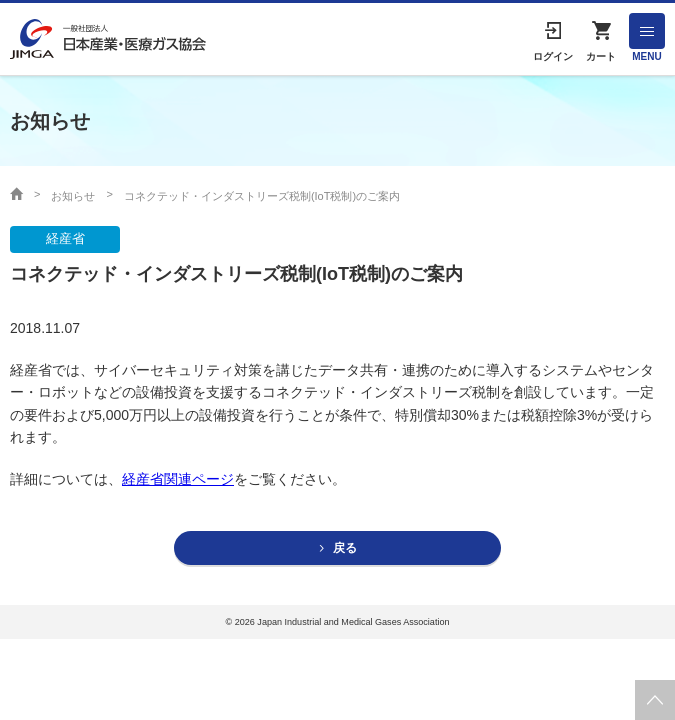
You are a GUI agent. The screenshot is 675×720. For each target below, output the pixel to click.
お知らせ (73, 196)
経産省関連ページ (178, 479)
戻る (345, 548)
